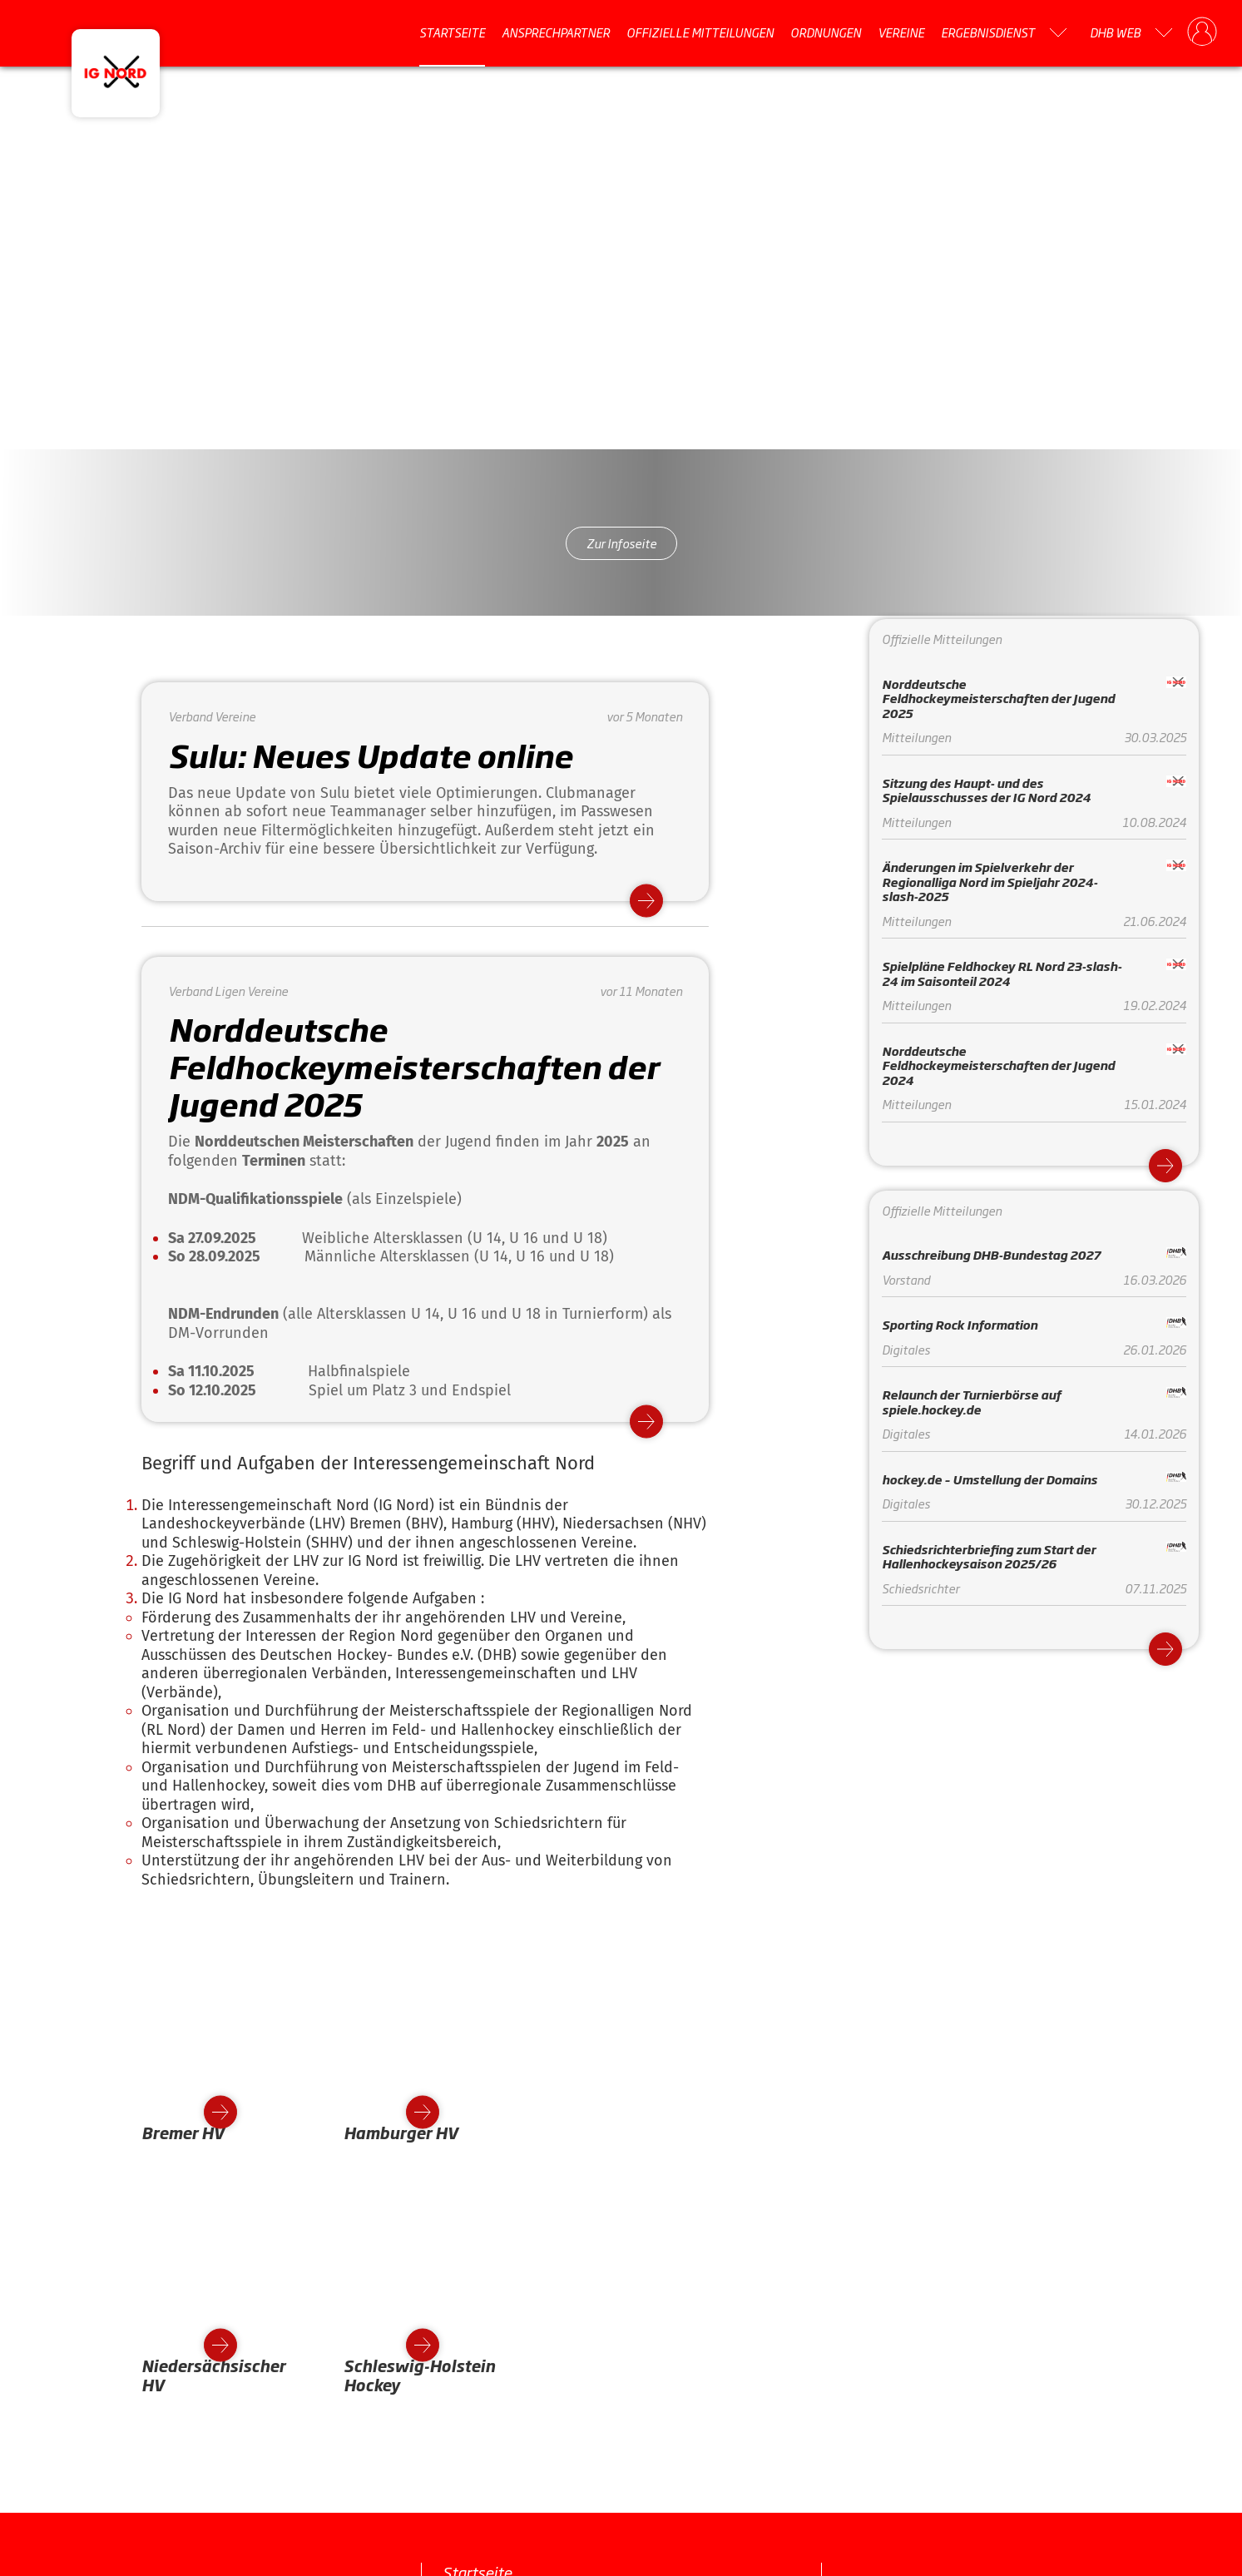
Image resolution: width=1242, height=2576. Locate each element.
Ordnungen (825, 32)
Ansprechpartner (556, 32)
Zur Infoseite (621, 543)
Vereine (901, 32)
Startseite (452, 32)
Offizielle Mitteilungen (700, 32)
